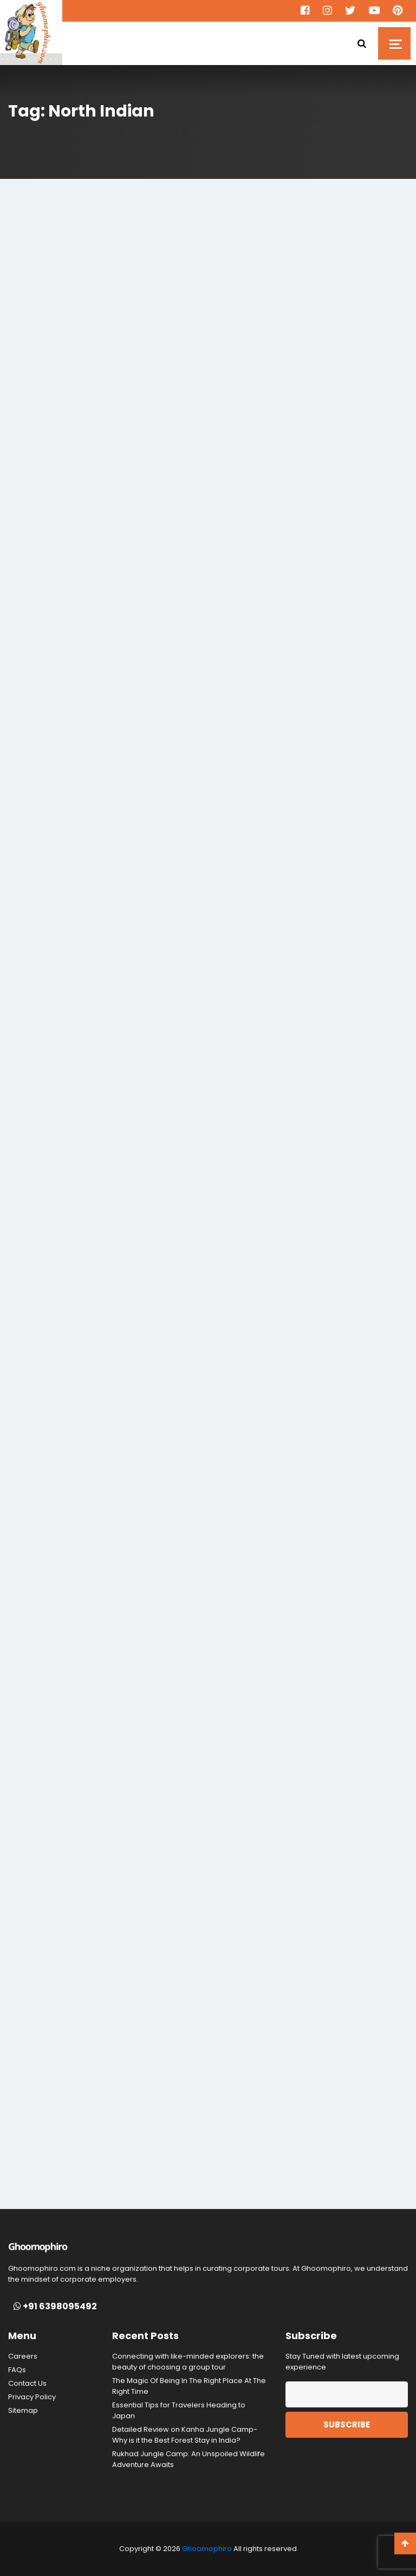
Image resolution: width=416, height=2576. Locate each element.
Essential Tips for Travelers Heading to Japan (178, 2410)
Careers (22, 2356)
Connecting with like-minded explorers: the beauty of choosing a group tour (188, 2361)
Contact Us (27, 2383)
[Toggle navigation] (394, 43)
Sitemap (23, 2410)
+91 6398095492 (55, 2306)
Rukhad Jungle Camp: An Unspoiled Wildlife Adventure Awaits (188, 2459)
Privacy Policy (32, 2397)
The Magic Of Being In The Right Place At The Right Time (189, 2386)
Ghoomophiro (207, 2548)
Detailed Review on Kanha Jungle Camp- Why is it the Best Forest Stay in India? (184, 2434)
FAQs (17, 2370)
